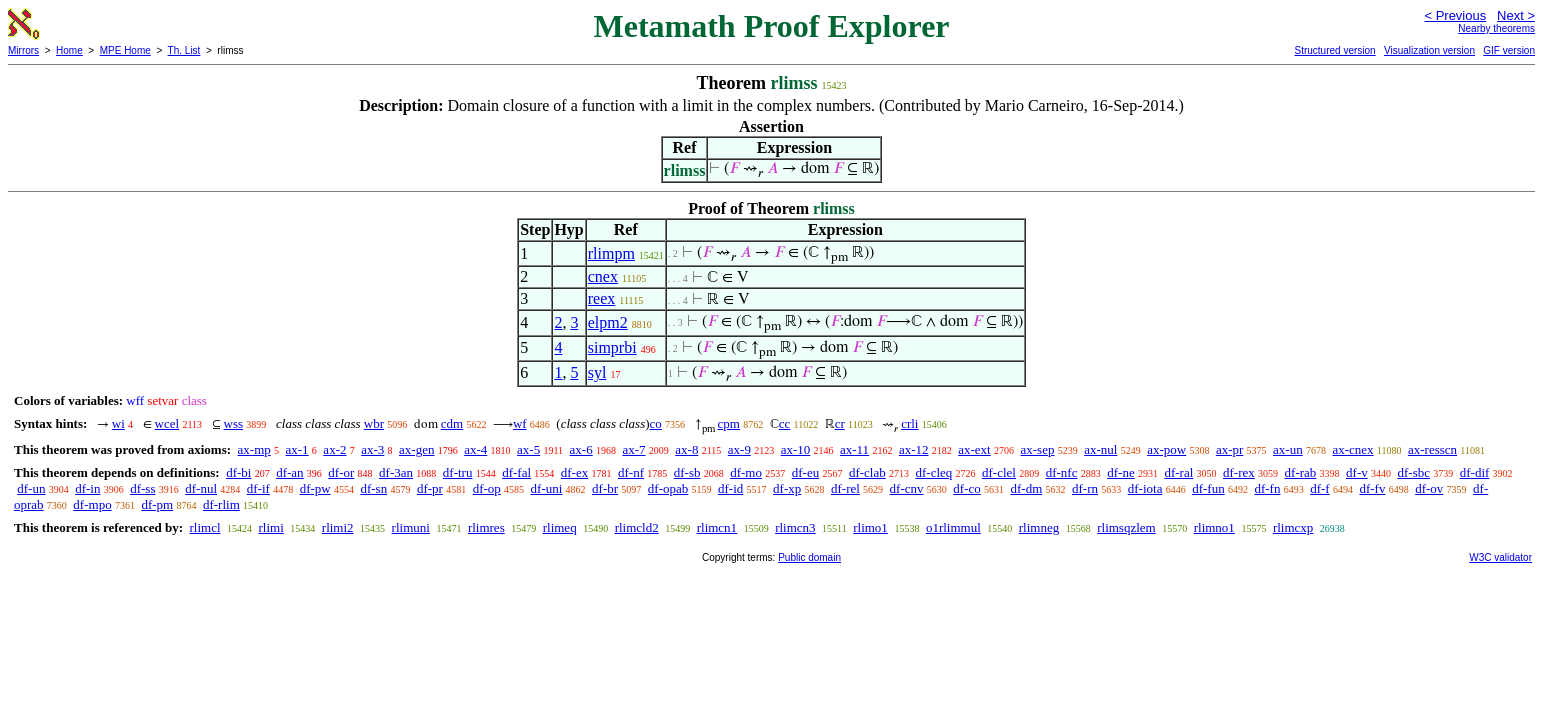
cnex (603, 276)
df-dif (1475, 472)
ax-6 (581, 449)
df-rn (1085, 488)
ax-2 (334, 449)
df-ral (1178, 472)
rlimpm (611, 253)
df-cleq (933, 472)
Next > (1516, 15)
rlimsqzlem (1126, 527)
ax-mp (254, 449)
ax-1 (297, 449)
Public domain (809, 557)
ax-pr (1229, 449)
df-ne (1120, 472)
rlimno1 (1214, 527)
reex (602, 298)
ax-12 (914, 449)
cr (840, 423)
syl (597, 372)
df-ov (1429, 488)
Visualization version (1429, 50)
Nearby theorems (1496, 28)
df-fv (1372, 488)
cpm (729, 423)
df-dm (1026, 488)
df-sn (373, 488)
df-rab (1301, 472)
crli (909, 423)
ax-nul (1100, 449)
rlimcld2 (637, 527)
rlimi (271, 527)
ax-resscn (1432, 449)
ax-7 (633, 449)
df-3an (396, 472)
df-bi (238, 472)
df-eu (805, 472)
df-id (730, 488)
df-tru (458, 472)
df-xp (787, 488)
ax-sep (1037, 449)
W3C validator (1500, 557)
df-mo (746, 472)
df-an (289, 472)
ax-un (1288, 449)
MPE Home (125, 50)
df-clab (867, 472)
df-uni (547, 488)
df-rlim (221, 504)
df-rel (845, 488)
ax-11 (854, 449)
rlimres (486, 527)
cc (785, 423)
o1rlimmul (953, 527)
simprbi (612, 347)
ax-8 (686, 449)
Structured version (1334, 50)
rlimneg (1039, 527)
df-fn (1267, 488)
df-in (87, 488)
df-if (258, 488)
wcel (167, 423)
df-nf (631, 472)
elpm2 (608, 322)
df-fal (516, 472)
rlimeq (560, 527)
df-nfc (1062, 472)
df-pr (430, 488)
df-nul (201, 488)
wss (234, 423)
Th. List (184, 50)
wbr (374, 423)
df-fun (1208, 488)
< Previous (1455, 15)
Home (69, 50)
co (656, 423)
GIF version (1509, 50)
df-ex (574, 472)
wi (118, 423)
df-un (31, 488)
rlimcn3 (795, 527)
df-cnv (907, 488)
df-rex (1239, 472)
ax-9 (739, 449)
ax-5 (528, 449)
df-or (341, 472)
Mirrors (23, 50)
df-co (966, 488)
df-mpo (92, 504)
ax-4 (475, 449)
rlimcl (204, 527)
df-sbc (1413, 472)
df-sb (687, 472)
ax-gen (416, 449)
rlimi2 (338, 527)
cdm (452, 423)
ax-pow (1166, 449)
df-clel (999, 472)
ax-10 (796, 449)
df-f (1320, 488)
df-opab (668, 488)
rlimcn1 (717, 527)
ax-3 (372, 449)
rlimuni (411, 527)
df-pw (315, 488)
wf (520, 423)
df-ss (142, 488)
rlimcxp (1293, 527)
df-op (487, 488)
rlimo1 (870, 527)
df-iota (1145, 488)
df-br (605, 488)
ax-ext (974, 449)
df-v (1357, 472)
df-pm (157, 504)
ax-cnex (1352, 449)
